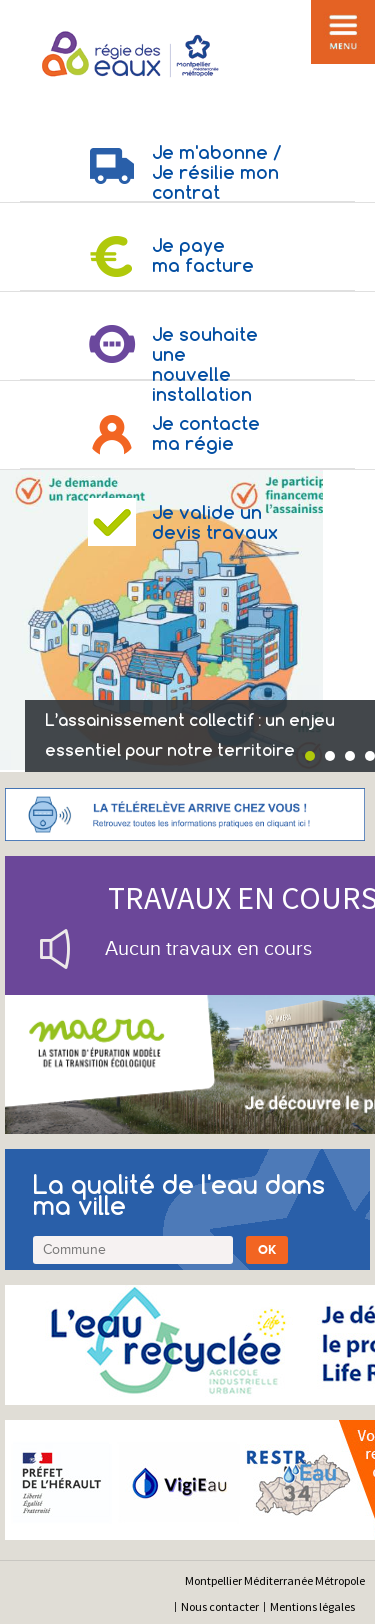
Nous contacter (220, 1606)
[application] (325, 1574)
